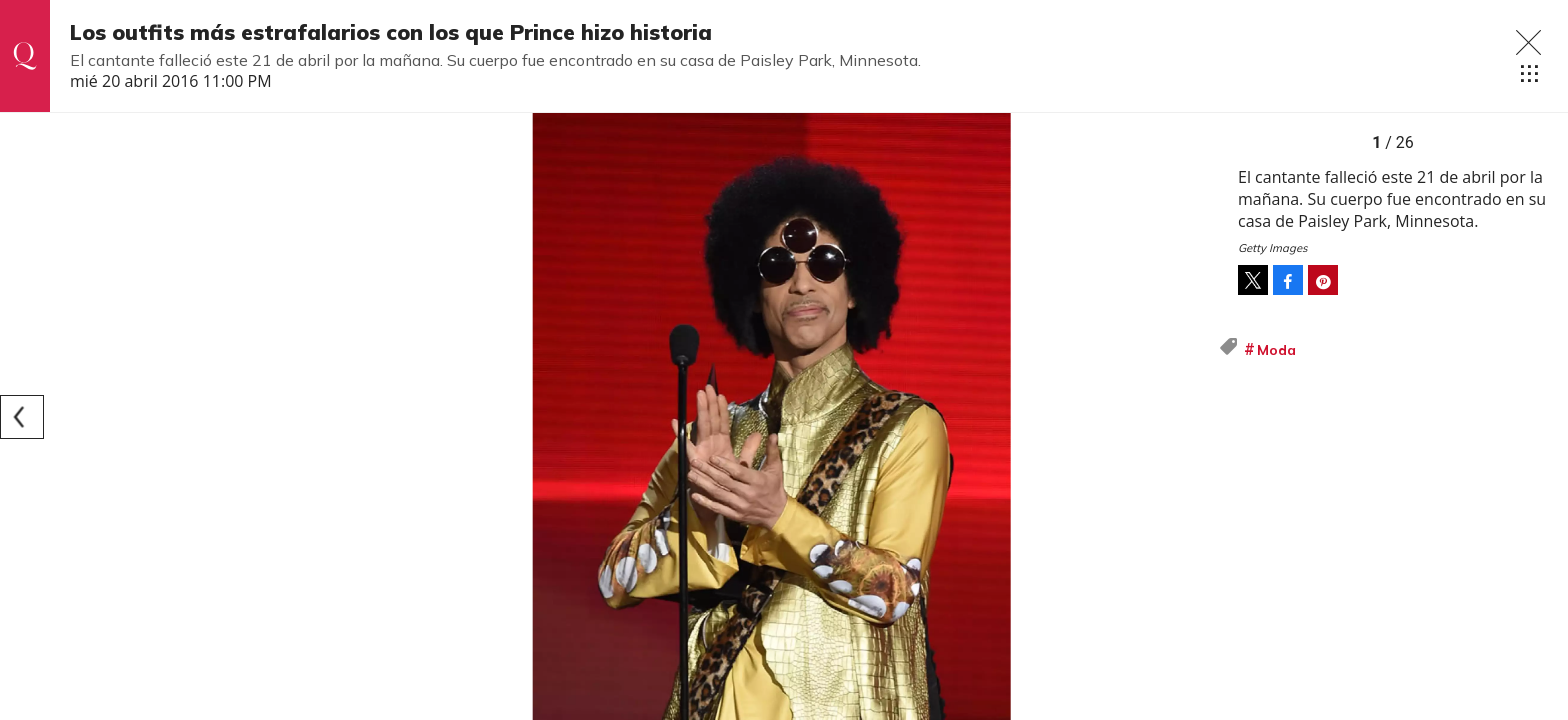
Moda (1276, 350)
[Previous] (22, 417)
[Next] (1196, 417)
